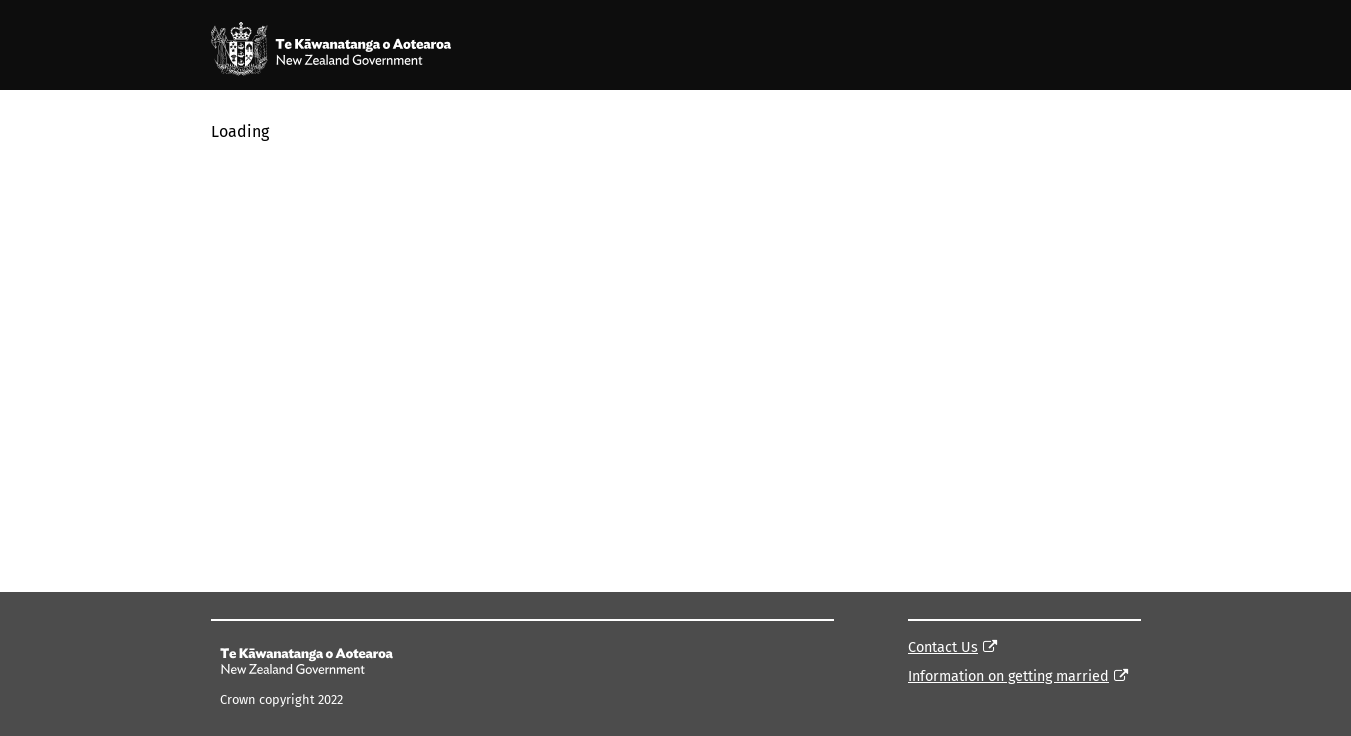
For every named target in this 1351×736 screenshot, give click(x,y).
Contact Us (943, 647)
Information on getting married (1008, 676)
